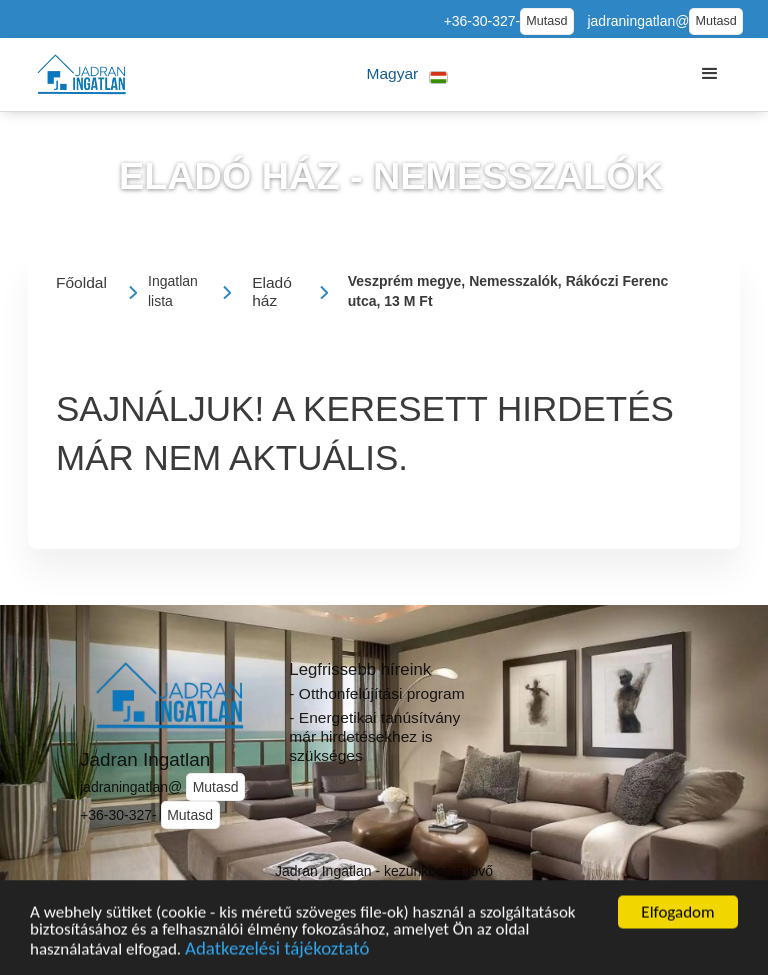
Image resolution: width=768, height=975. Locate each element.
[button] (407, 74)
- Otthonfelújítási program (376, 693)
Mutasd (546, 21)
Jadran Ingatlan (145, 759)
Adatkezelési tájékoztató (277, 953)
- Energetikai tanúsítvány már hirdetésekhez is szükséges (374, 736)
